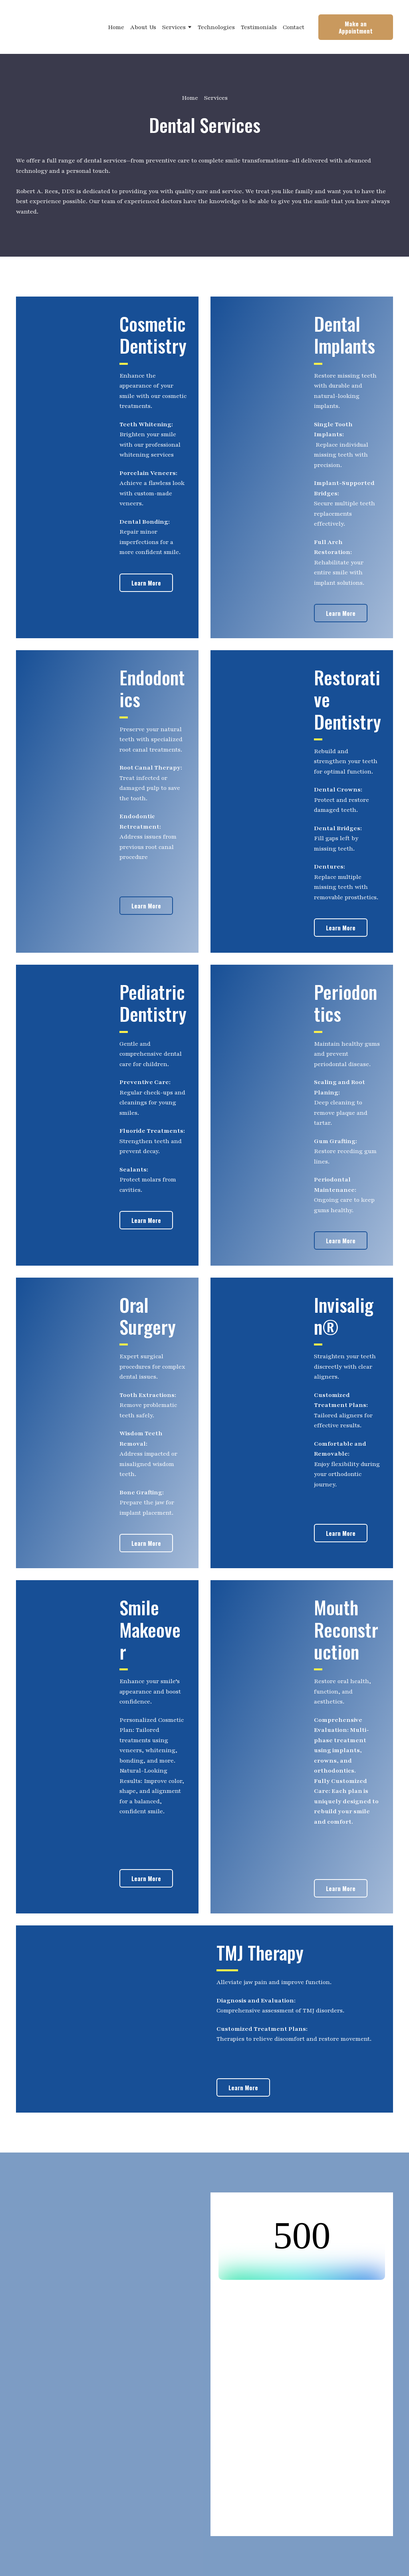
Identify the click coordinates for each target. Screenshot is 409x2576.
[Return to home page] (55, 27)
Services (174, 27)
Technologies (216, 27)
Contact (293, 27)
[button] (355, 27)
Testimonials (259, 27)
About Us (143, 27)
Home (116, 27)
